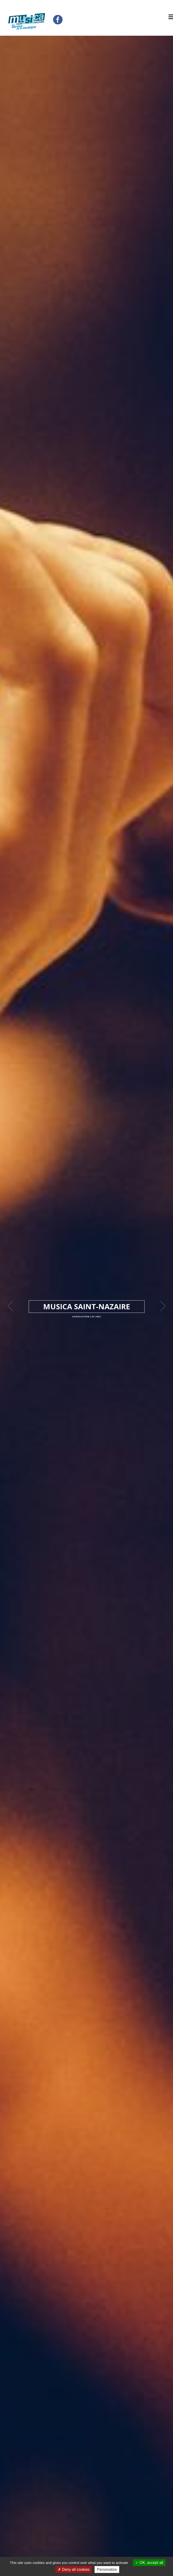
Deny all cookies (74, 2569)
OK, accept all (149, 2563)
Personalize (107, 2569)
